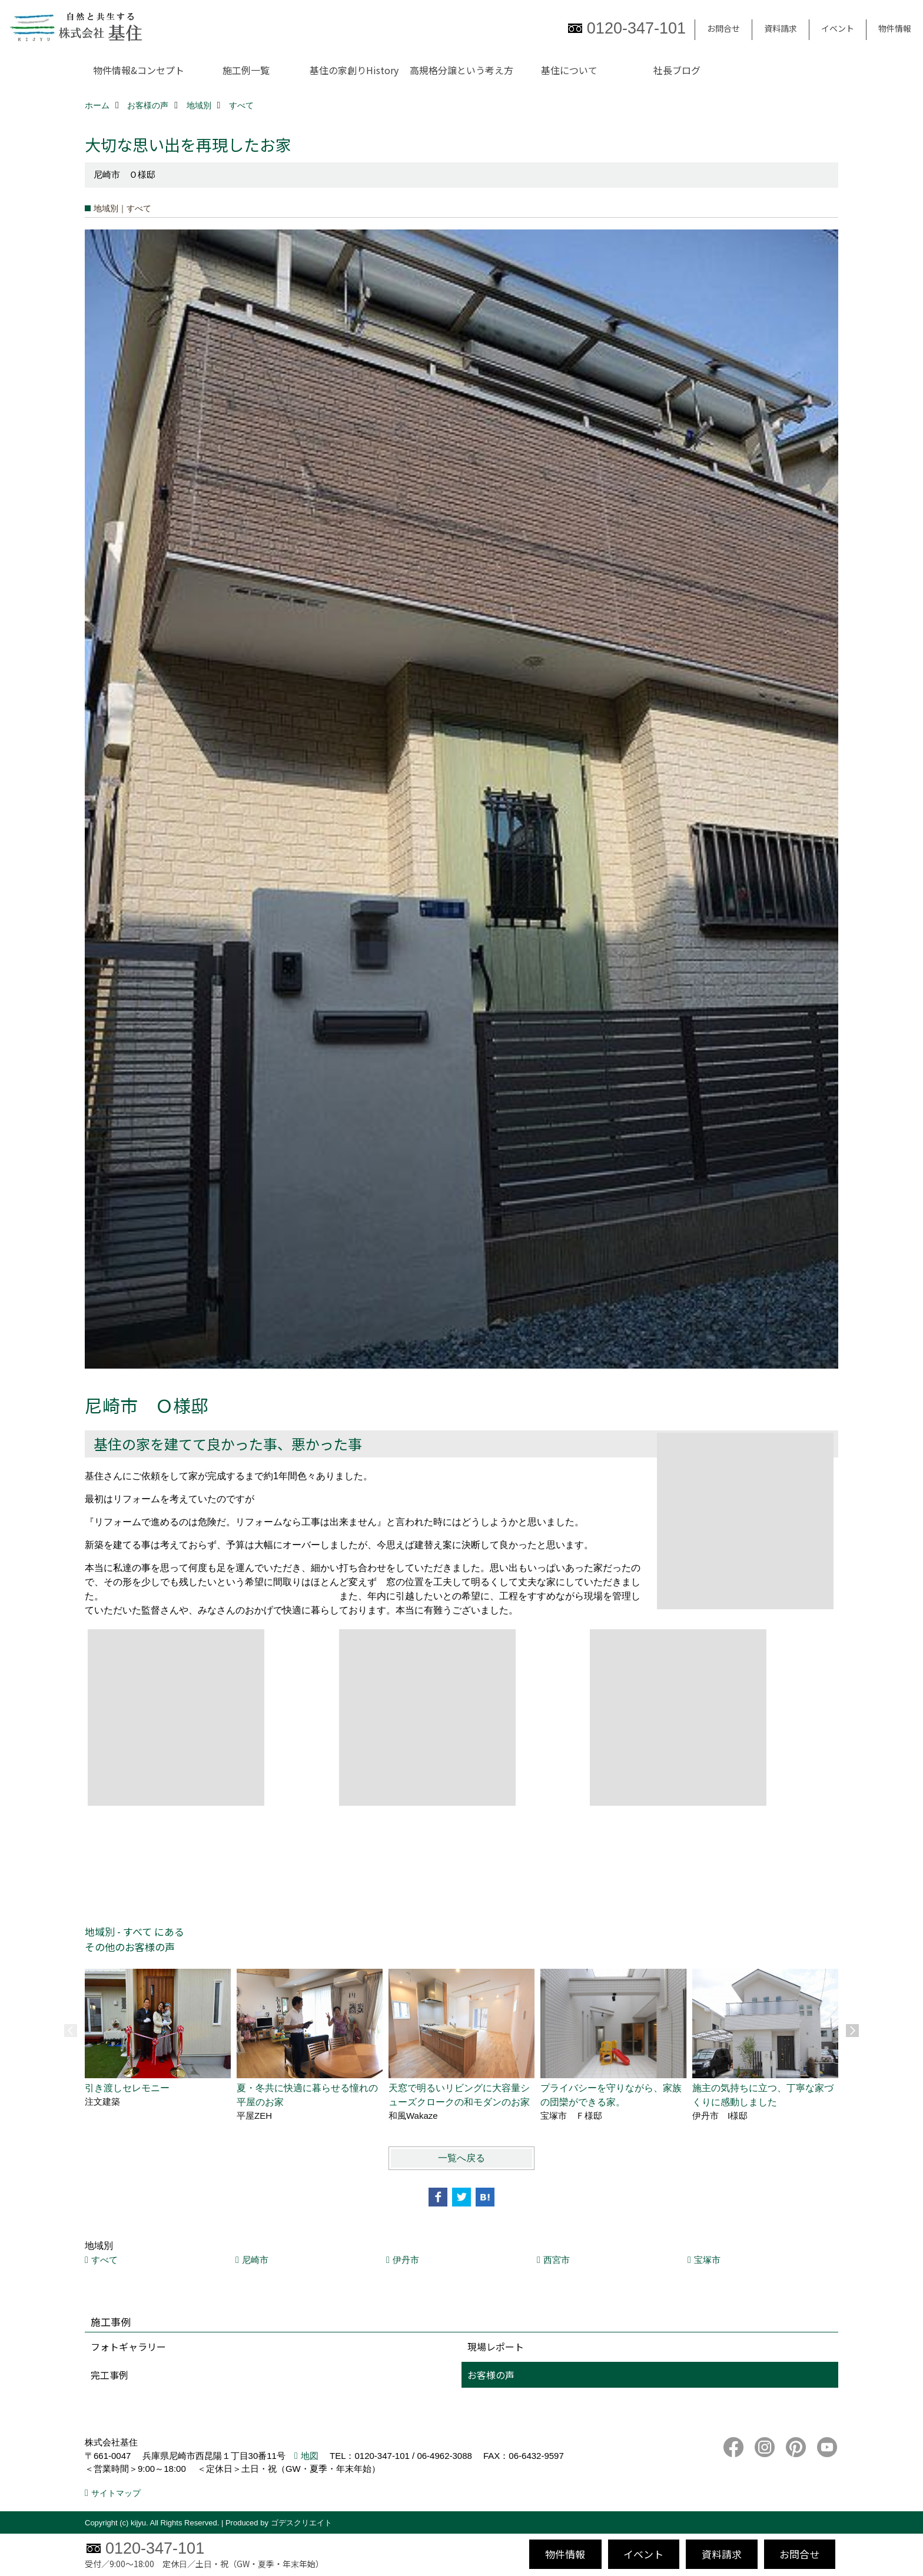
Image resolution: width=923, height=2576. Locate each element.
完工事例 (109, 2375)
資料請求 (780, 28)
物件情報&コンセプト (138, 70)
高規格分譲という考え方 (461, 70)
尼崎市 (255, 2260)
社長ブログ (676, 70)
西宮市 (556, 2260)
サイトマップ (116, 2493)
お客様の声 (490, 2375)
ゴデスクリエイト (301, 2522)
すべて (104, 2260)
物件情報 (894, 28)
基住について (569, 70)
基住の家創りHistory (354, 70)
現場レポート (495, 2346)
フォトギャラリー (128, 2346)
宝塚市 (707, 2260)
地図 (309, 2456)
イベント (837, 28)
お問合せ (723, 28)
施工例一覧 (246, 70)
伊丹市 (406, 2260)
